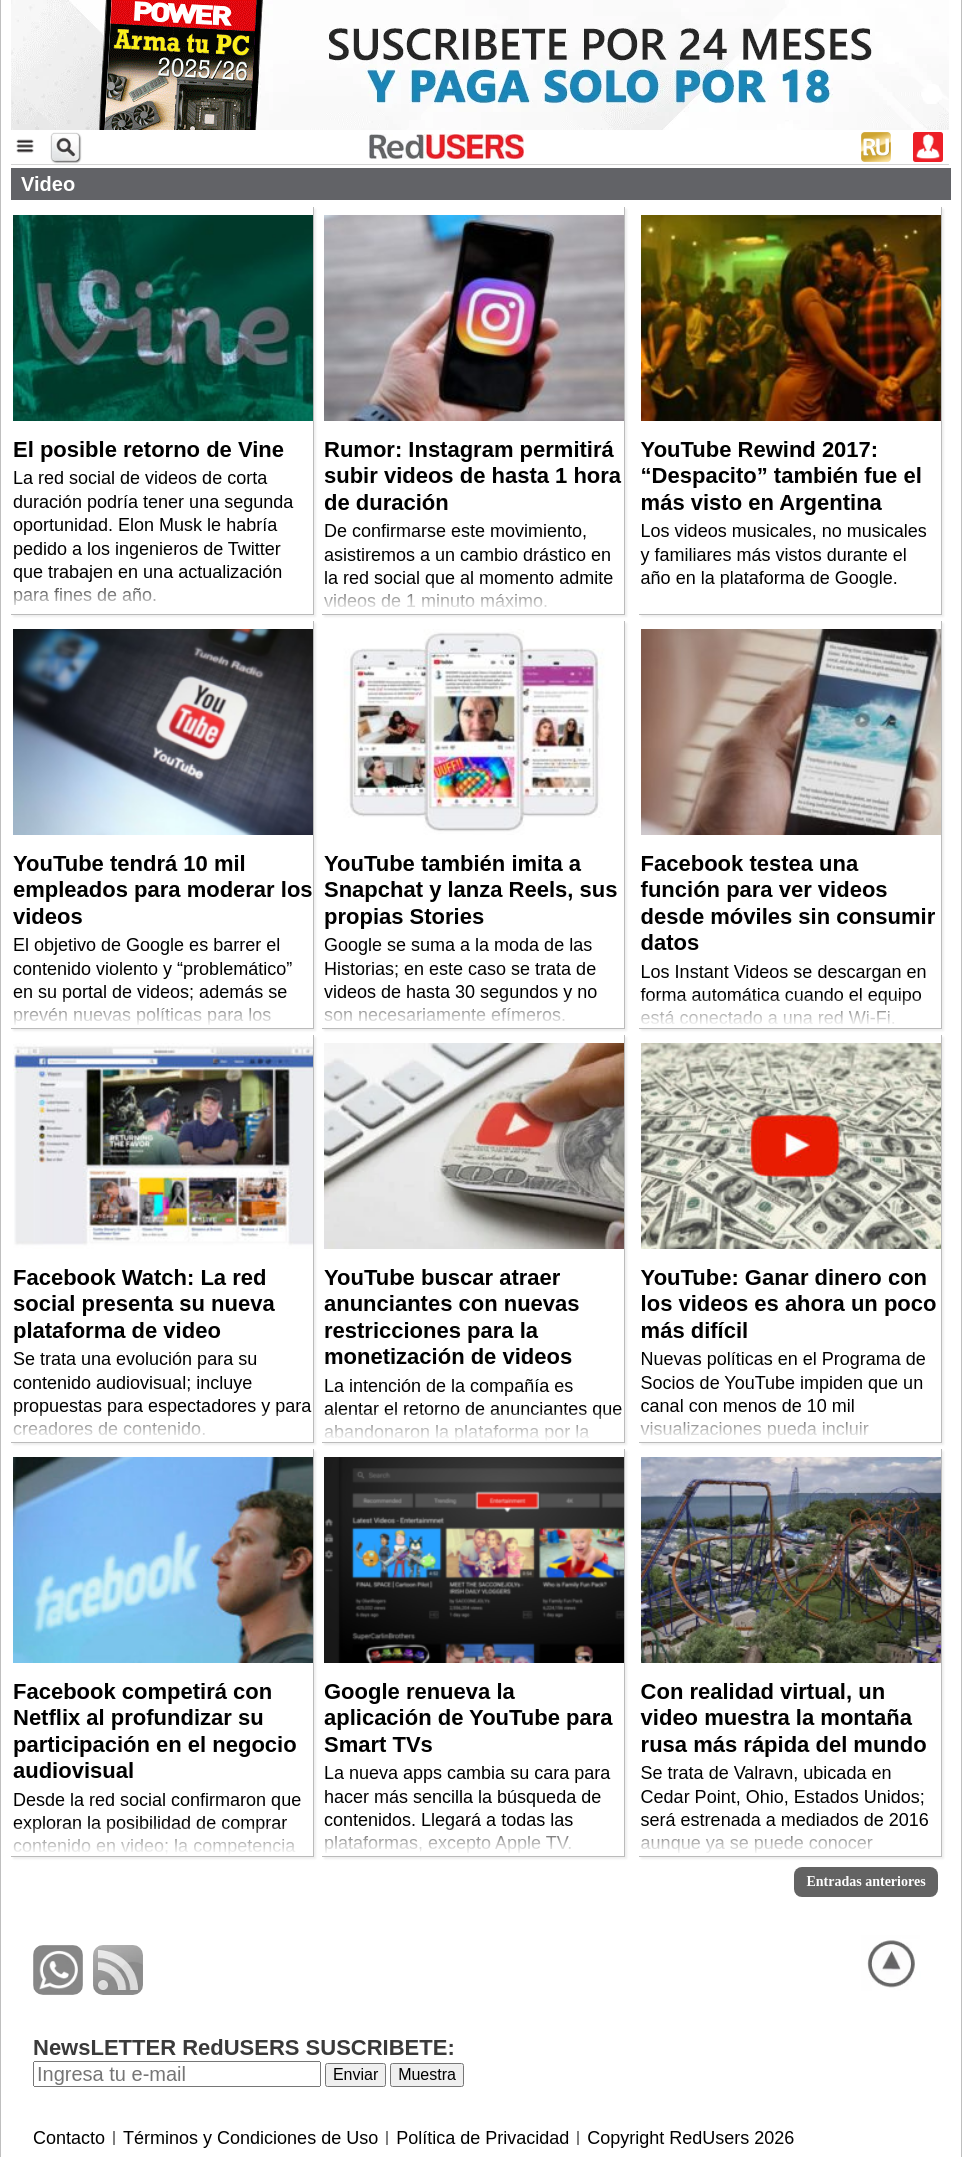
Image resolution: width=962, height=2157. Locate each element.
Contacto (69, 2138)
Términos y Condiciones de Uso (250, 2138)
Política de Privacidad (482, 2138)
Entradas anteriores (865, 1881)
